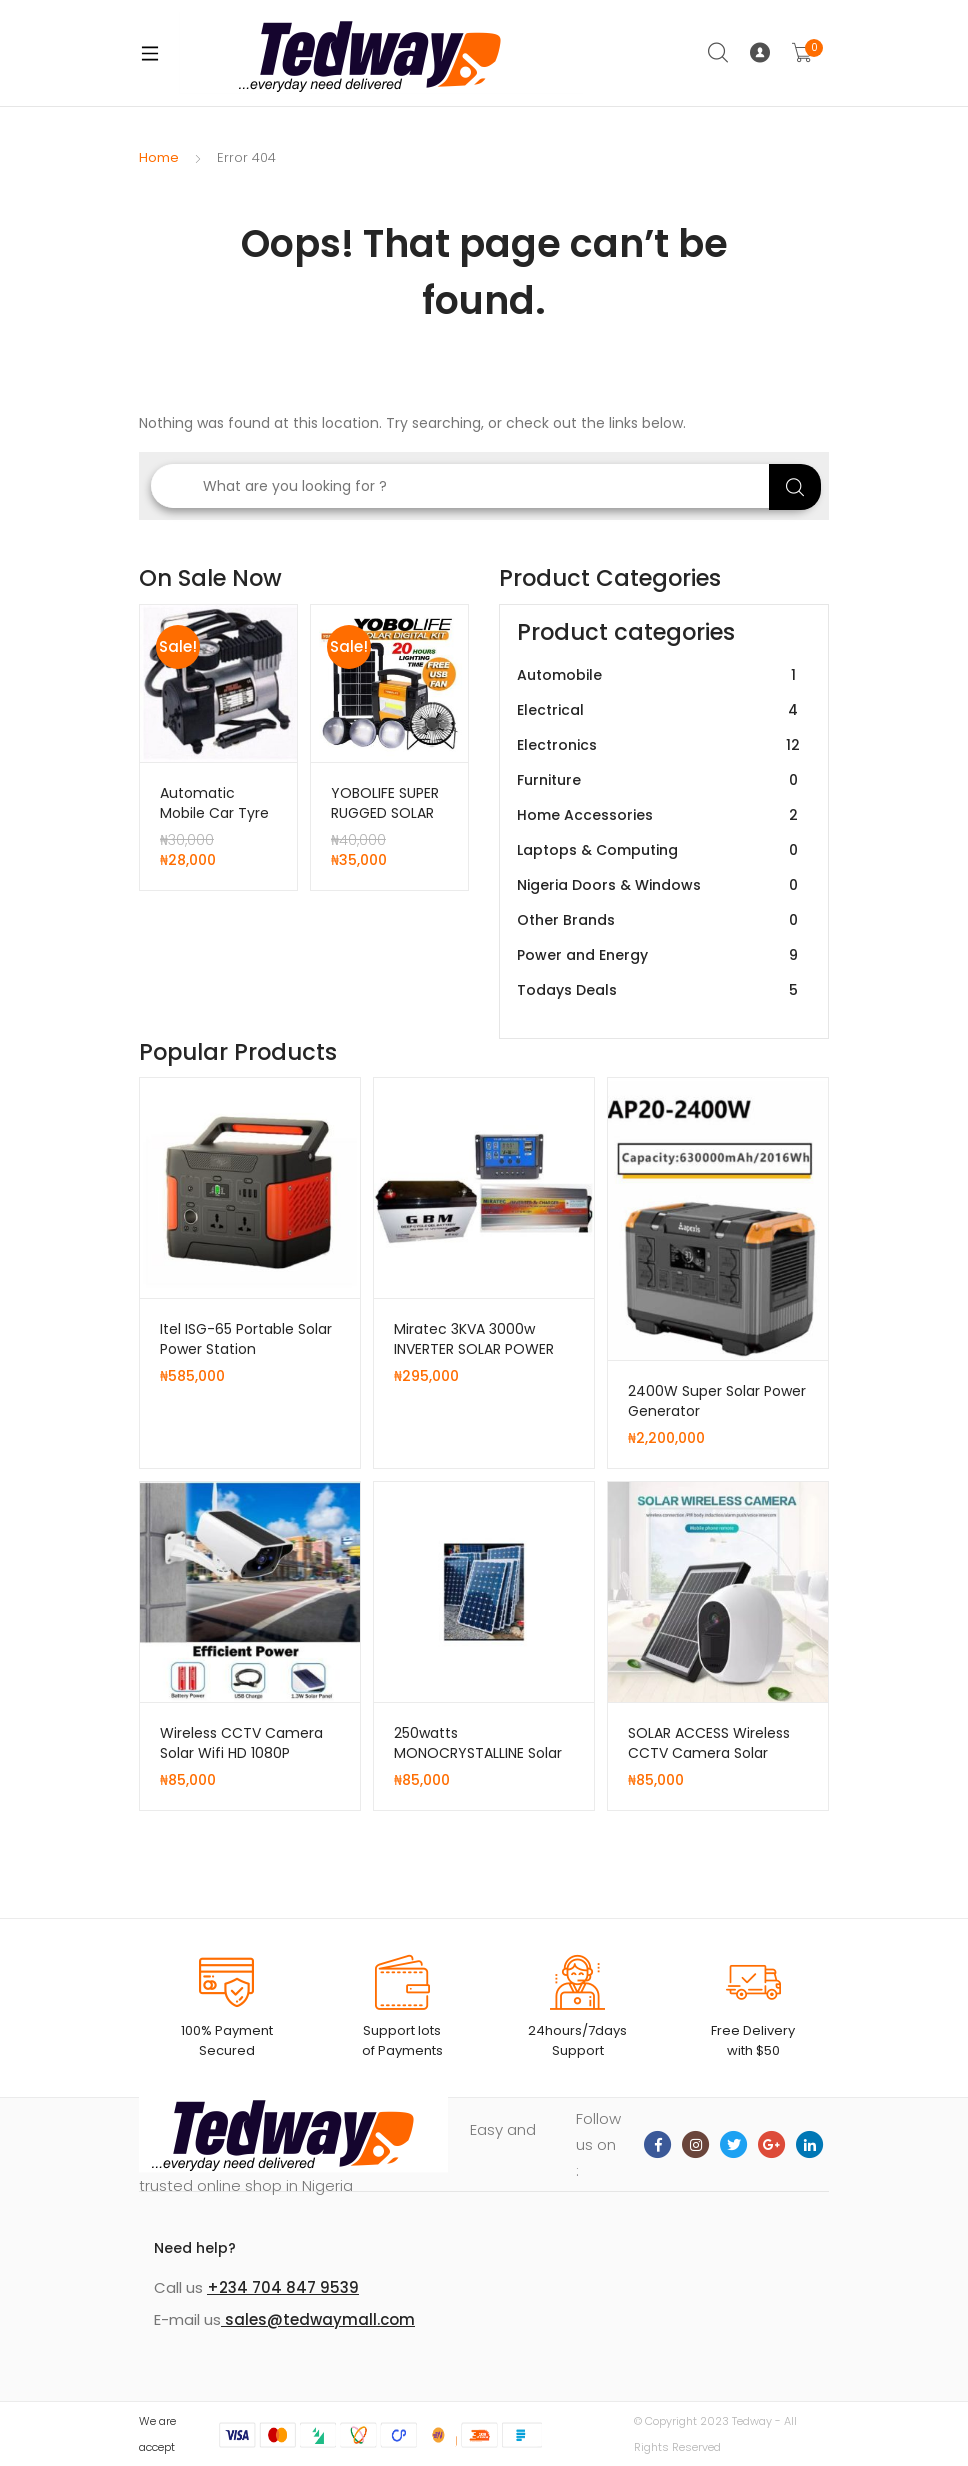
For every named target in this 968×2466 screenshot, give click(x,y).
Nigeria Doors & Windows (660, 885)
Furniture (660, 780)
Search (719, 53)
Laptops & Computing (660, 850)
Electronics (660, 745)
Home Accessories (660, 815)
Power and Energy (660, 955)
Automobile (660, 675)
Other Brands (660, 920)
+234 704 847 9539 (283, 2287)
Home (159, 157)
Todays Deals (660, 990)
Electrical (660, 710)
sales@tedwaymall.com (318, 2319)
